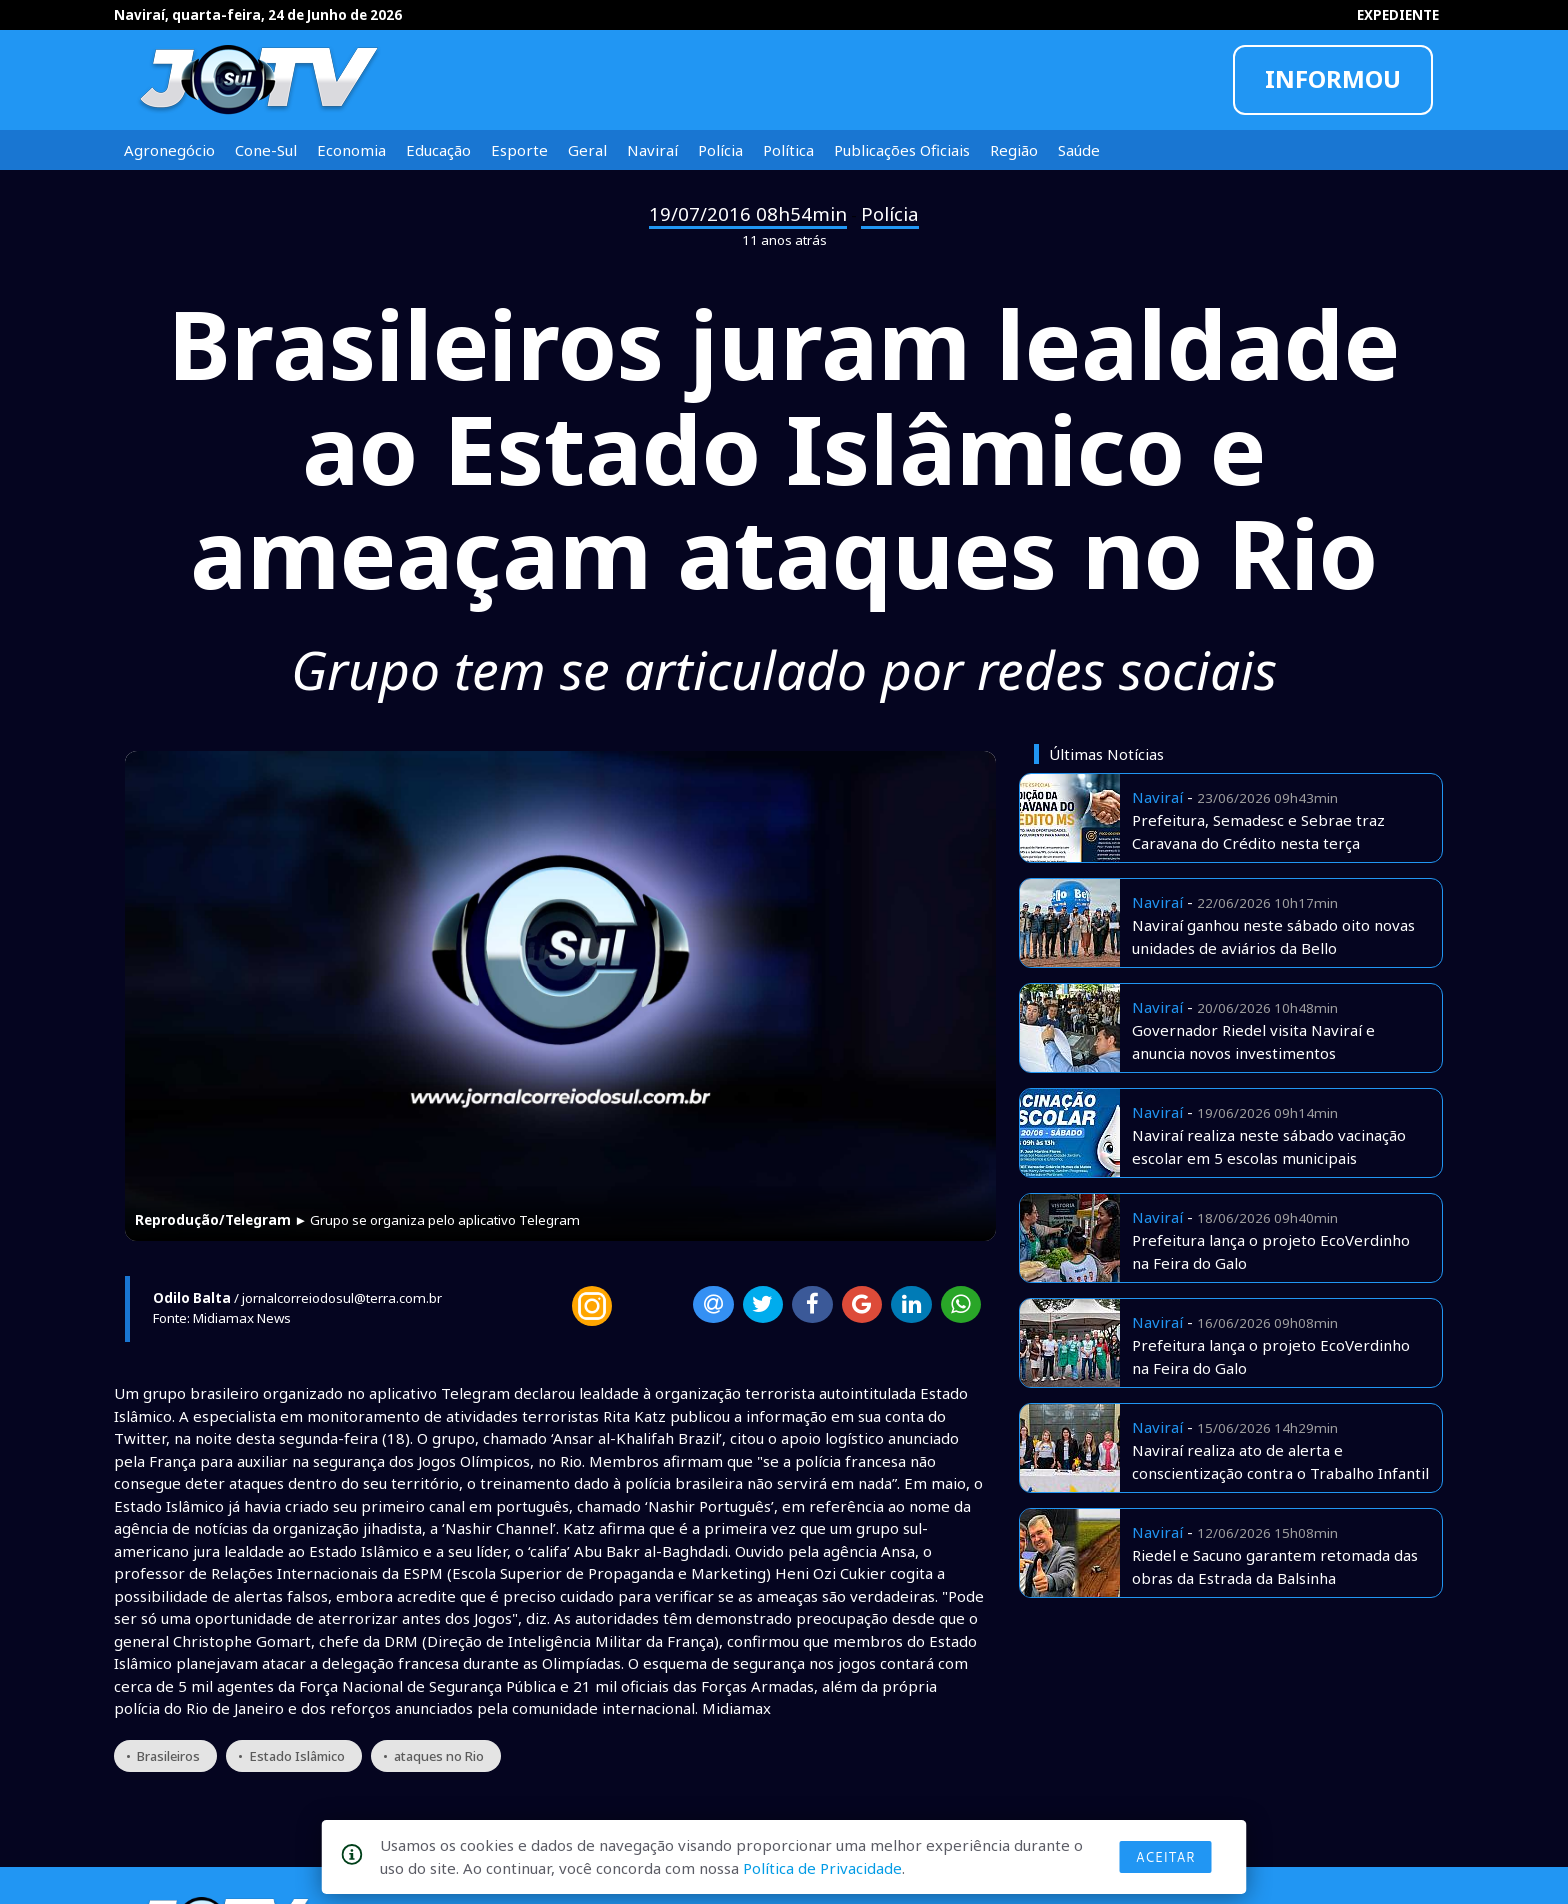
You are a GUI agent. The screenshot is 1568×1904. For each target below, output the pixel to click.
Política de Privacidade (822, 1868)
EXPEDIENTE (1398, 15)
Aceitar (1166, 1857)
